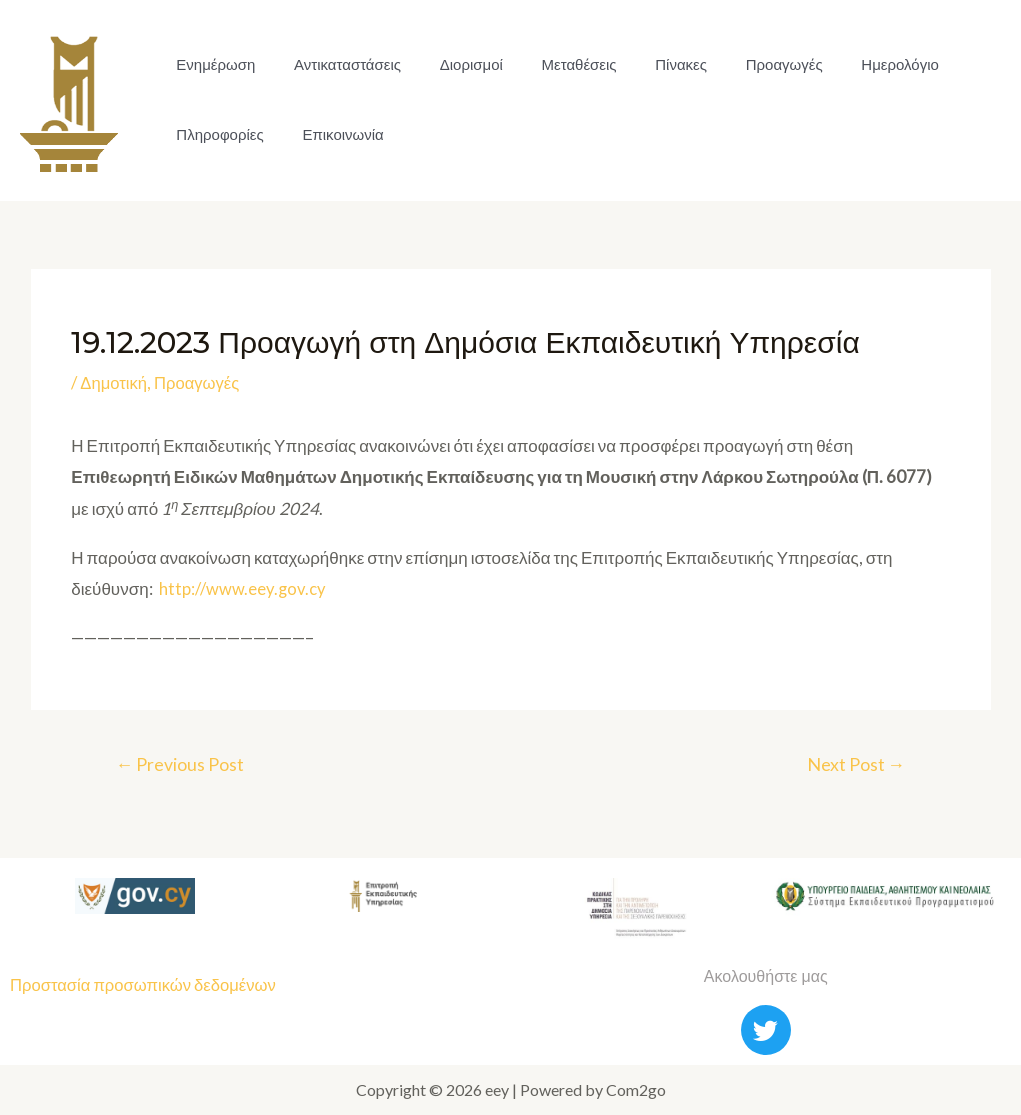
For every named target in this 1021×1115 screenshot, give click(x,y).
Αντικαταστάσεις (337, 64)
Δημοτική (114, 382)
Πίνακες (651, 64)
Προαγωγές (747, 64)
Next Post (854, 765)
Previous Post (181, 765)
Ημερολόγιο (857, 64)
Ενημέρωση (212, 64)
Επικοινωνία (332, 134)
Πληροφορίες (216, 134)
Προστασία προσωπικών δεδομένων (146, 985)
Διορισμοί (454, 64)
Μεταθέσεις (555, 64)
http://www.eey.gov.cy (243, 588)
